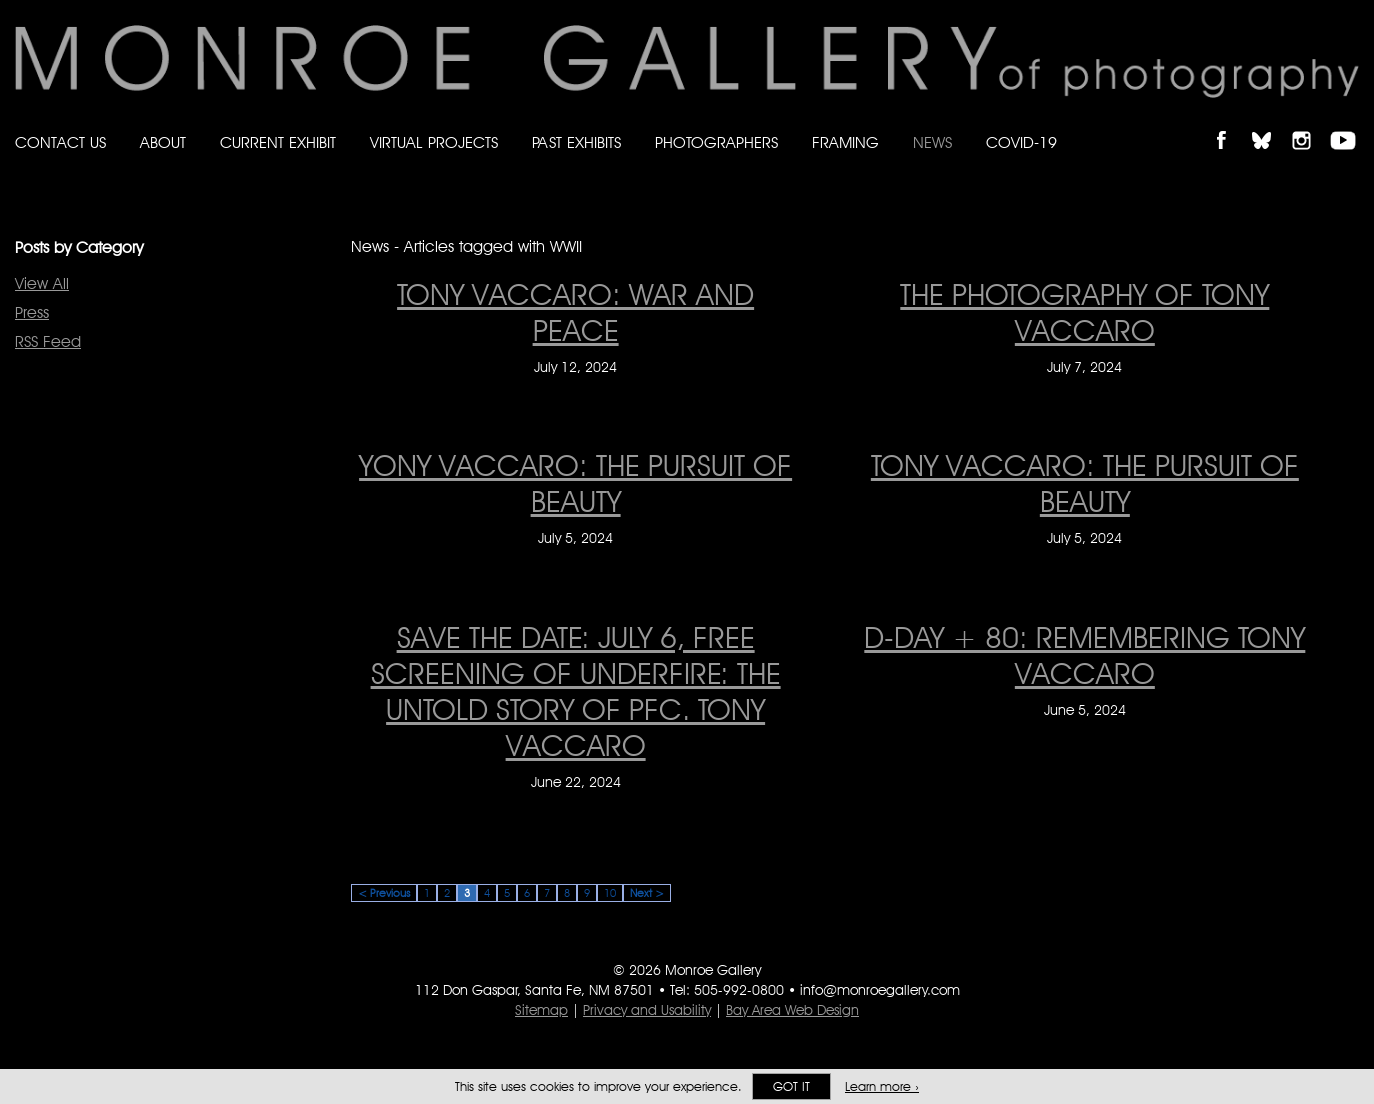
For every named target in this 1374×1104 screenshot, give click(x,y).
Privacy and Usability (647, 1010)
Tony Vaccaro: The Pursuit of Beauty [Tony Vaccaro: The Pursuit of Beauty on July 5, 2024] (1085, 483)
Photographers (716, 142)
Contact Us (60, 142)
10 (610, 893)
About (163, 142)
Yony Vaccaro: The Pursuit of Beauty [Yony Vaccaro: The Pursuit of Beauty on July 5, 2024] (575, 483)
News (932, 142)
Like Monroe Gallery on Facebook (1230, 123)
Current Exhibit (278, 142)
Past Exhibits (576, 142)
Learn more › (882, 1086)
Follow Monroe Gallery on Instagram (1310, 123)
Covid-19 (1021, 142)
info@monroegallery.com (880, 990)
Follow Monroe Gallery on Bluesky (1271, 123)
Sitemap (541, 1010)
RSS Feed (48, 341)
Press (32, 312)
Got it (791, 1086)
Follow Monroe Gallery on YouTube (1350, 123)
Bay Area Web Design (792, 1010)
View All (42, 283)
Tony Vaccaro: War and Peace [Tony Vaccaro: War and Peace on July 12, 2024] (575, 312)
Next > (647, 893)
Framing (845, 142)
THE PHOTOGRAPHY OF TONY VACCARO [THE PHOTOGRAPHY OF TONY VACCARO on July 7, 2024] (1084, 312)
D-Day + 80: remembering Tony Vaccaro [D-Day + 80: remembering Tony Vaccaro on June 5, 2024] (1084, 655)
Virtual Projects (434, 142)
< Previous (384, 893)
